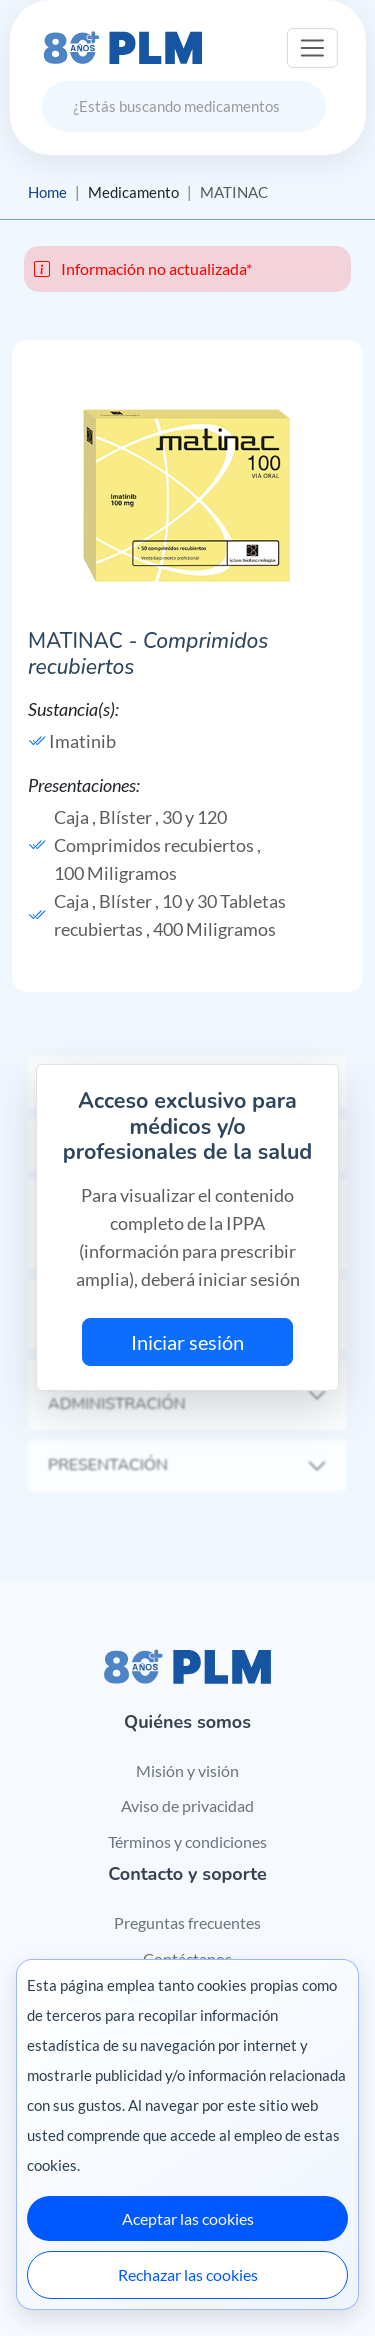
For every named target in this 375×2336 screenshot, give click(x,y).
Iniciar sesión (187, 1342)
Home (47, 192)
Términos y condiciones (187, 1841)
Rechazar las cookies (188, 2274)
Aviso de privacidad (187, 1805)
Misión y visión (187, 1770)
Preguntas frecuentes (187, 1922)
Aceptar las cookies (188, 2218)
